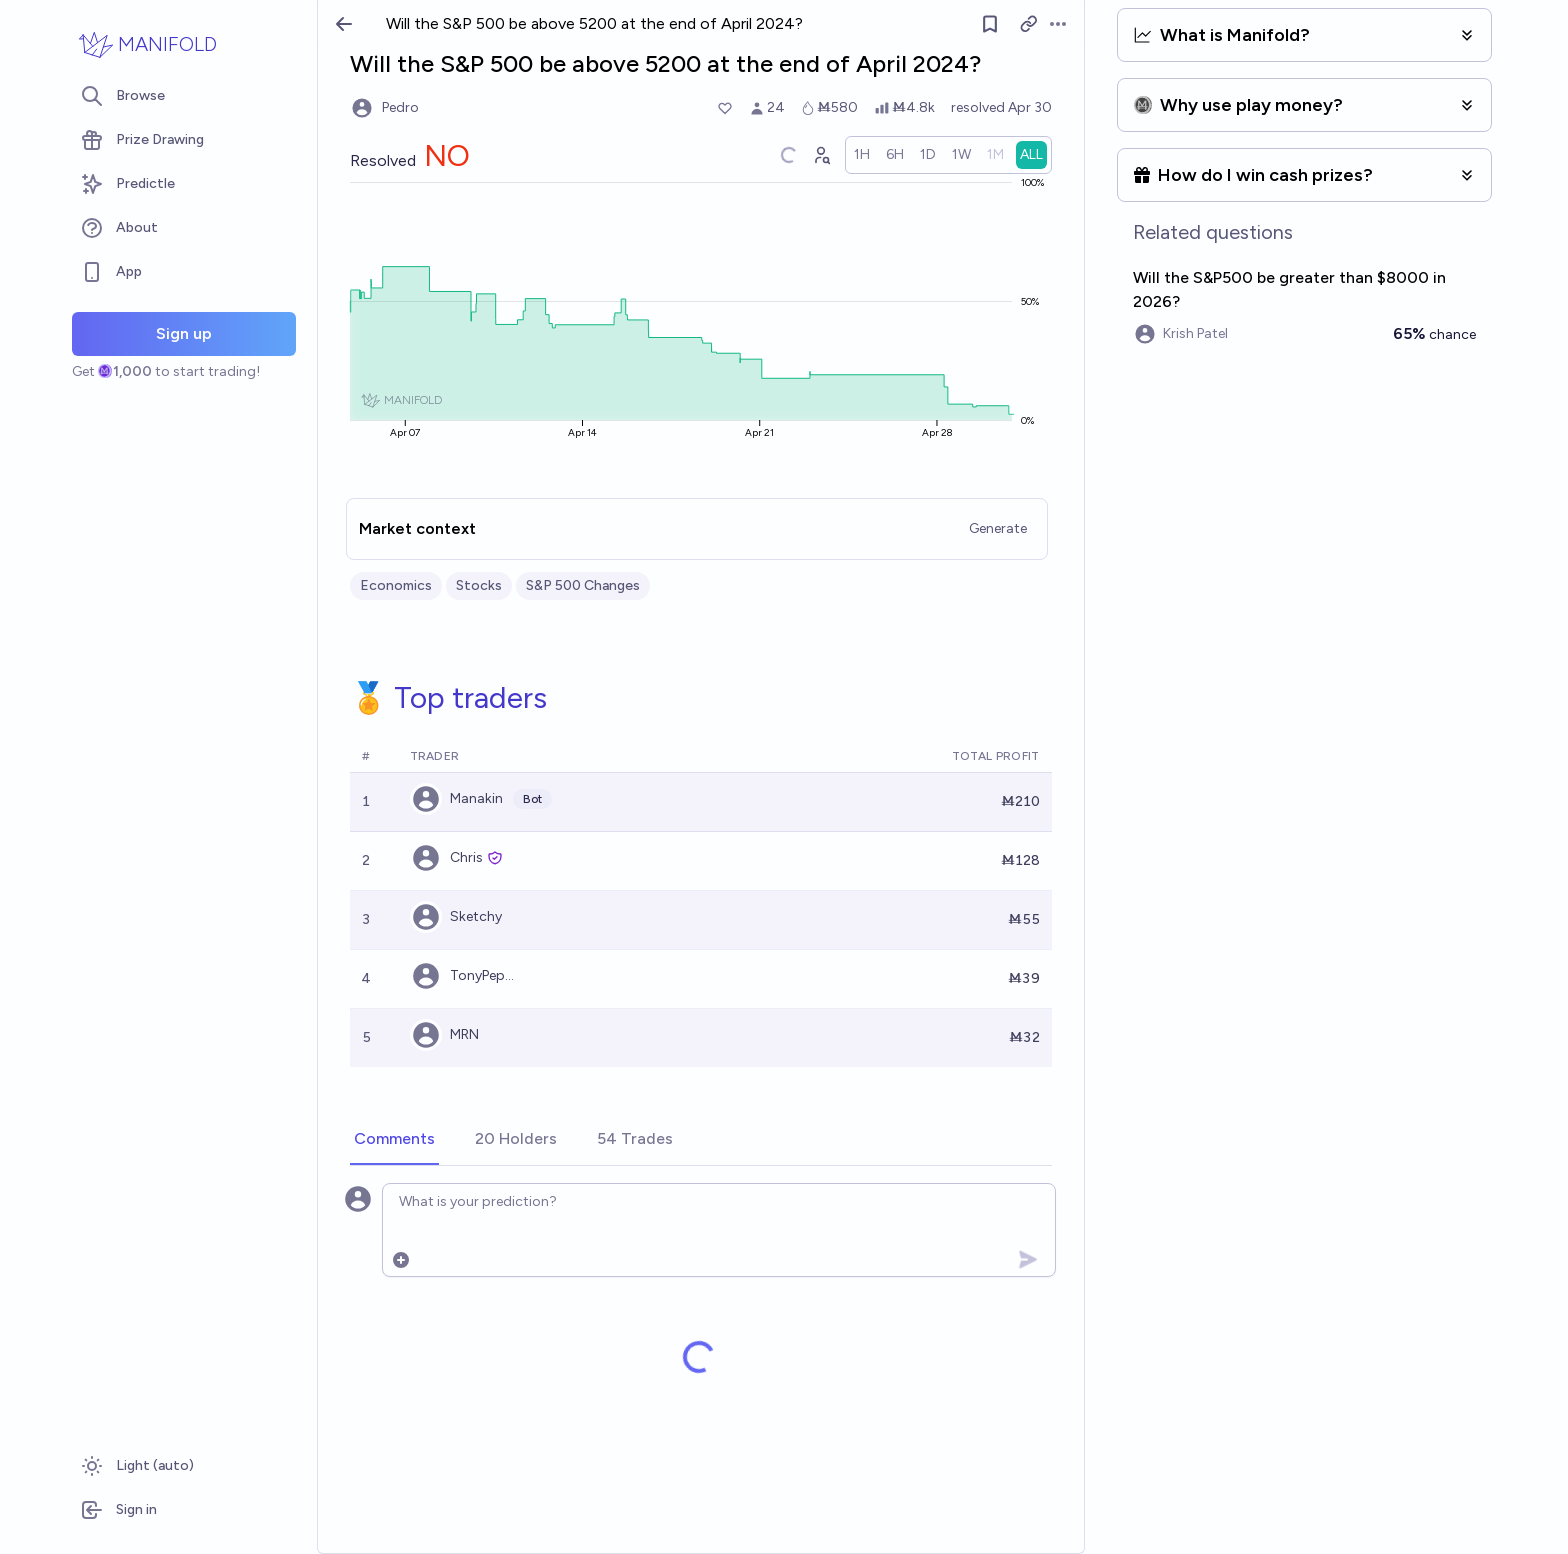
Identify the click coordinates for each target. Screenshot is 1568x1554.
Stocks (479, 585)
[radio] (862, 155)
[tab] (394, 1140)
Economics (396, 585)
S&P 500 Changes (583, 585)
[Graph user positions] (821, 155)
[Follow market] (990, 24)
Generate (998, 528)
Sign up (184, 333)
